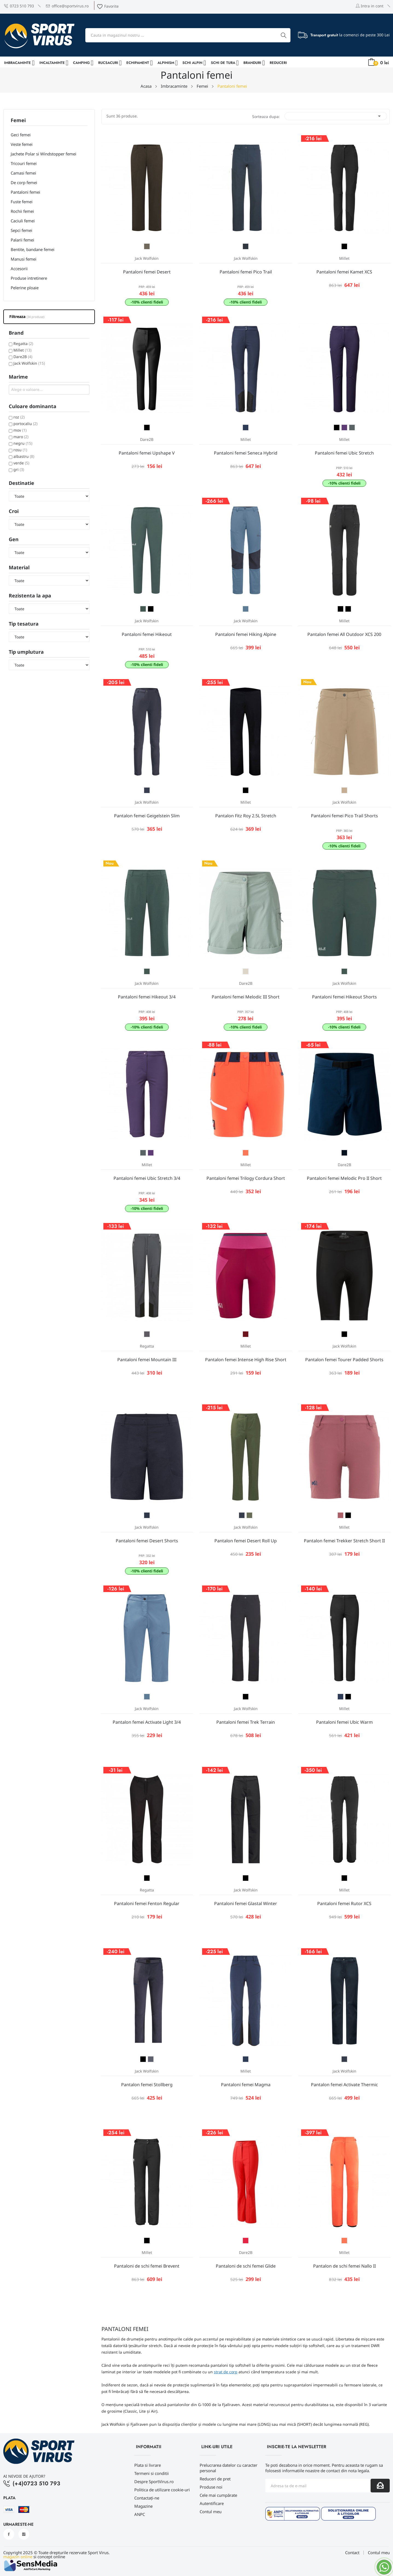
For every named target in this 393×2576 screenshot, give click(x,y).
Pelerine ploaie (25, 287)
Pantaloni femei (25, 192)
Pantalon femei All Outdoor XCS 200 (344, 634)
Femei (18, 120)
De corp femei (24, 182)
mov (20, 430)
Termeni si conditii (151, 2473)
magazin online (17, 2556)
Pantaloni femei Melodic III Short (246, 997)
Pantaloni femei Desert (147, 272)
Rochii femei (22, 211)
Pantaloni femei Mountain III (146, 1360)
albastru (23, 456)
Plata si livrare (147, 2465)
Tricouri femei (24, 163)
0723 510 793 (19, 6)
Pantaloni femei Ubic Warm (344, 1722)
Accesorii (19, 268)
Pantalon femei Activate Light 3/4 (147, 1722)
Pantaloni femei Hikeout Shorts (344, 997)
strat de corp (225, 2371)
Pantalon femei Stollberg (147, 2085)
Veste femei (22, 144)
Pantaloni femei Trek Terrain (245, 1722)
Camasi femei (23, 173)
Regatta (23, 343)
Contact (352, 2553)
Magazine (143, 2506)
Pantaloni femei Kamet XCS (344, 272)
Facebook (8, 2534)
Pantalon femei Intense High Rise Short (245, 1360)
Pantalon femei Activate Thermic (344, 2085)
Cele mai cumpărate (218, 2495)
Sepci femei (21, 230)
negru (22, 443)
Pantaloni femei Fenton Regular (146, 1903)
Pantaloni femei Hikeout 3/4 (147, 997)
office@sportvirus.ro (67, 6)
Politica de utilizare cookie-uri (162, 2489)
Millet (22, 350)
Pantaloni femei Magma (245, 2085)
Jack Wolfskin (29, 363)
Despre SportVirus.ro (154, 2481)
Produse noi (211, 2487)
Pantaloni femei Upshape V (147, 453)
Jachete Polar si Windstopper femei (43, 154)
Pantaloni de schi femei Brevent (146, 2266)
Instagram (23, 2534)
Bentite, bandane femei (32, 249)
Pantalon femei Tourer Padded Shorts (344, 1360)
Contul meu (211, 2511)
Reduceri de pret (215, 2478)
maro (20, 436)
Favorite (108, 6)
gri (18, 469)
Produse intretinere (29, 278)
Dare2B (22, 356)
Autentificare (212, 2503)
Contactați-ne (146, 2498)
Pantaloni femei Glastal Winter (245, 1903)
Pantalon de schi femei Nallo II (344, 2266)
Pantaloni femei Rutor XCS (344, 1903)
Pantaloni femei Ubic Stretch (344, 453)
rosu (20, 449)
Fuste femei (22, 201)
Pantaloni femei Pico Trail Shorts (344, 816)
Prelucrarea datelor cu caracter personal (228, 2467)
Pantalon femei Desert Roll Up (245, 1541)
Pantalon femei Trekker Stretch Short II (344, 1541)
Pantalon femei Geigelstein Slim (147, 816)
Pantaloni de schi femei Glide (246, 2266)
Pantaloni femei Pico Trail (246, 272)
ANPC (139, 2514)
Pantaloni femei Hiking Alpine (245, 634)
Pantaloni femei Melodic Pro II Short (344, 1178)
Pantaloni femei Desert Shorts (147, 1541)
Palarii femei (22, 240)
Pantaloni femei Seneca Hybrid (245, 453)
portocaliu (25, 423)
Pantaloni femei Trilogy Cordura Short (245, 1178)
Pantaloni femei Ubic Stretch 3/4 (146, 1178)
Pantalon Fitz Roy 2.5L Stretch (245, 816)
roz (19, 417)
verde (21, 462)
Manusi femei (23, 259)
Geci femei (21, 134)
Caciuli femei (23, 220)
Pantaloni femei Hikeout (147, 634)
